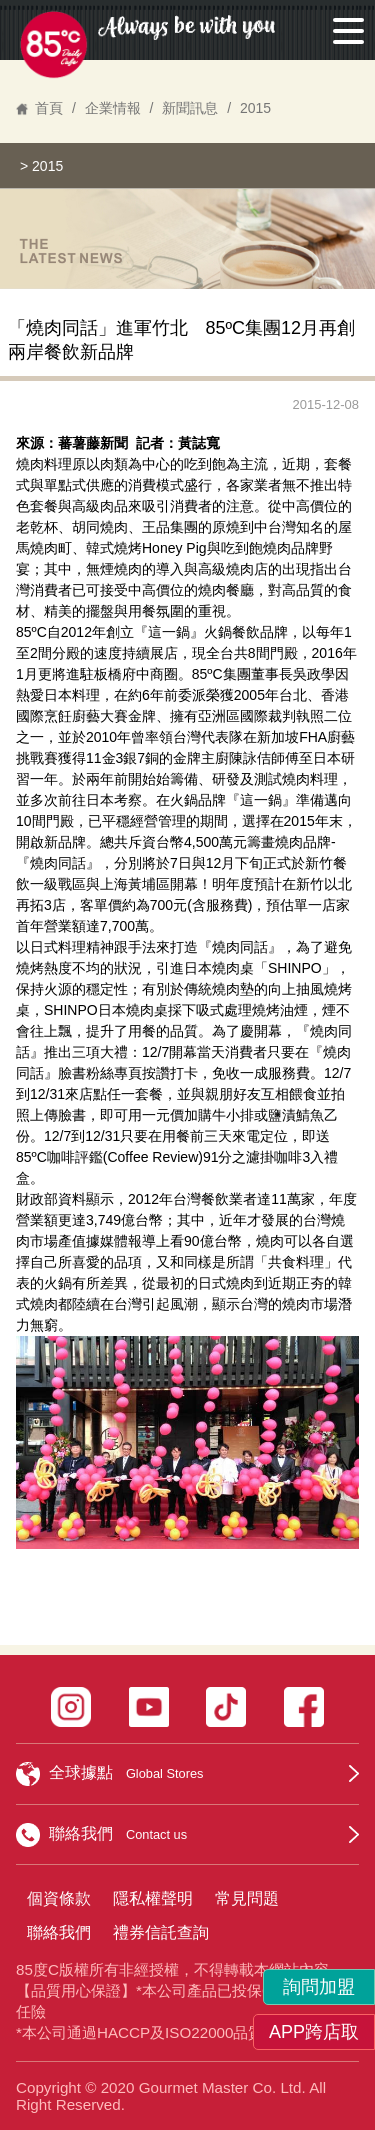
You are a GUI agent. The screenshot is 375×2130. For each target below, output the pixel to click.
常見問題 (247, 1898)
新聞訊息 (190, 108)
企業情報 (113, 108)
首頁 (49, 108)
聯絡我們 (59, 1932)
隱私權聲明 (153, 1898)
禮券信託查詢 (161, 1932)
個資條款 (59, 1898)
